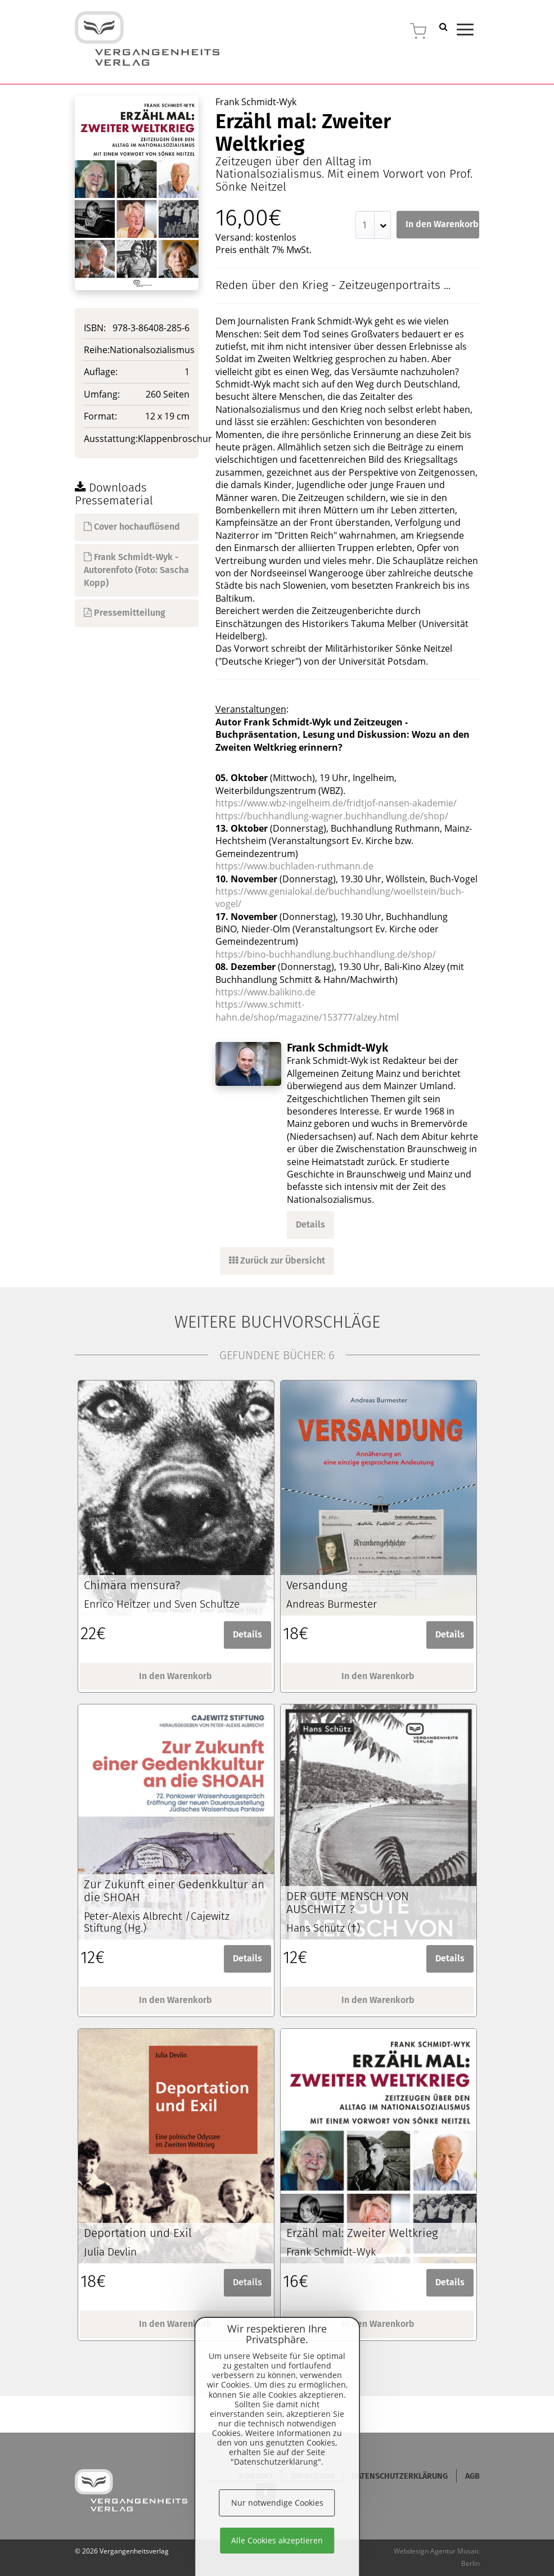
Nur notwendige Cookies (277, 2502)
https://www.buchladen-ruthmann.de (294, 866)
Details (310, 1224)
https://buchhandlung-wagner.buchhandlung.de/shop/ (331, 816)
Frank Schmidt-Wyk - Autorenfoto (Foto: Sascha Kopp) (136, 570)
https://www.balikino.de (265, 992)
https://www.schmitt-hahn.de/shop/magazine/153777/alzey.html (307, 1010)
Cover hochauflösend (132, 526)
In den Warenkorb (442, 224)
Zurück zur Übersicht (277, 1260)
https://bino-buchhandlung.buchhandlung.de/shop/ (325, 954)
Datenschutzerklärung (400, 2476)
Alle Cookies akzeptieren (277, 2540)
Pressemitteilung (124, 612)
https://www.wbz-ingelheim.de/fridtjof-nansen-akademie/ (336, 803)
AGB (472, 2476)
